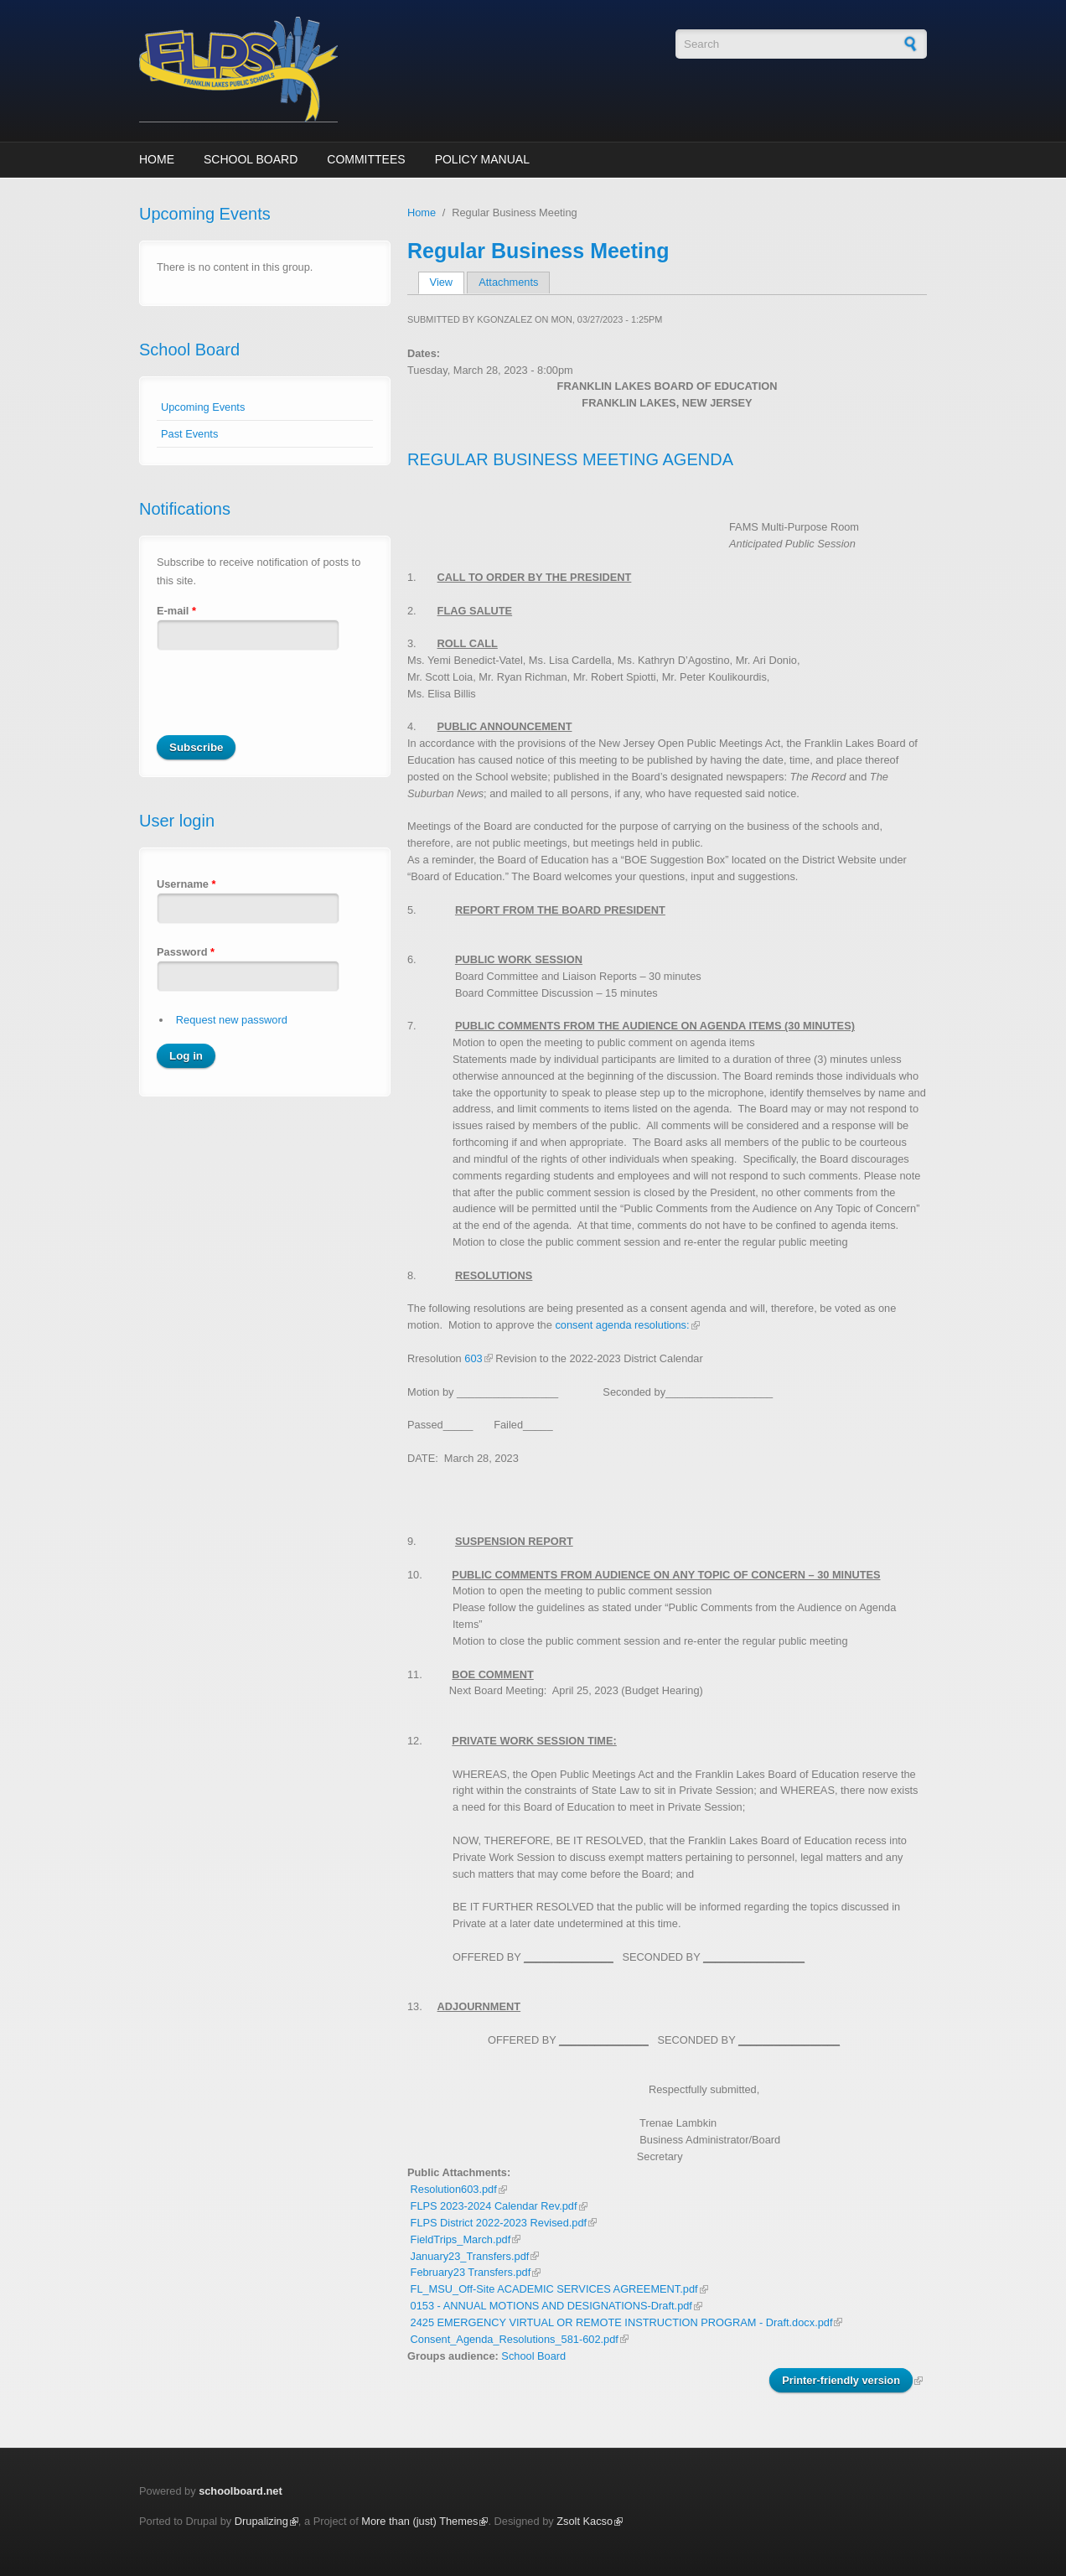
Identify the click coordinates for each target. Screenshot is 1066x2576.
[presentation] (284, 702)
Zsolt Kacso (584, 2521)
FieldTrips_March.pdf (461, 2239)
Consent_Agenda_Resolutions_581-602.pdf (514, 2339)
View (447, 282)
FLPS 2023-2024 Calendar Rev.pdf (494, 2206)
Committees (366, 159)
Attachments (508, 282)
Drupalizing (261, 2521)
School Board (251, 159)
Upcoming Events (203, 407)
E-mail (176, 610)
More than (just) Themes (419, 2521)
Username (186, 884)
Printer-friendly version (841, 2380)
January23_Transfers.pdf (470, 2256)
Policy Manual (482, 159)
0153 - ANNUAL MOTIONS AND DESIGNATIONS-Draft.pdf (551, 2305)
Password (186, 952)
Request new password (231, 1019)
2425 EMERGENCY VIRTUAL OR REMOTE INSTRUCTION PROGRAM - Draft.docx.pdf (622, 2322)
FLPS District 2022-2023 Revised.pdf (499, 2222)
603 (473, 1358)
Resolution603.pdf (454, 2189)
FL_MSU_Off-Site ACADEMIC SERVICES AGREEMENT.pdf (554, 2289)
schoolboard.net (240, 2491)
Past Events (189, 434)
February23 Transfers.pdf (471, 2272)
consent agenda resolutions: (622, 1325)
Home (156, 159)
